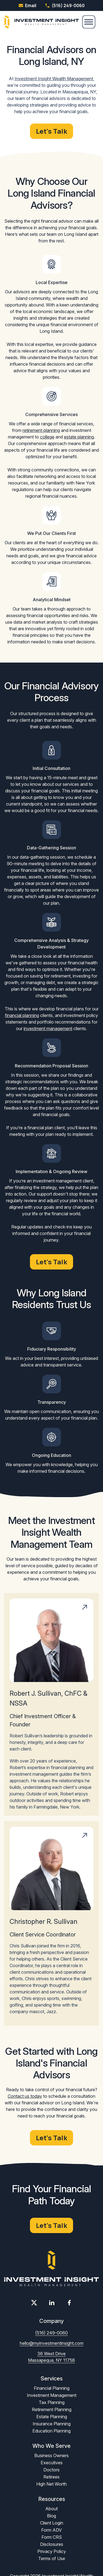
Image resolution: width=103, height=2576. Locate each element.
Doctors (51, 2469)
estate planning (79, 437)
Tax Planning (52, 2402)
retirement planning (41, 430)
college (47, 437)
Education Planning (51, 2431)
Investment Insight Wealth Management (54, 78)
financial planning (22, 1015)
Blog (51, 2515)
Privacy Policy (51, 2551)
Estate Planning (51, 2416)
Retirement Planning (51, 2409)
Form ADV (51, 2530)
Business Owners (51, 2455)
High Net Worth (51, 2484)
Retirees (51, 2477)
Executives (52, 2462)
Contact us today (25, 2096)
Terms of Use (51, 2558)
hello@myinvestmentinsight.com (51, 2343)
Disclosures (51, 2544)
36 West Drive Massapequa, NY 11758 (51, 2357)
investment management (48, 1028)
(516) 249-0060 (65, 5)
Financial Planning (51, 2388)
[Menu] (88, 21)
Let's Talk (51, 131)
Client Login (51, 2523)
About (51, 2508)
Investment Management (51, 2395)
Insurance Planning (52, 2423)
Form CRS (51, 2537)
